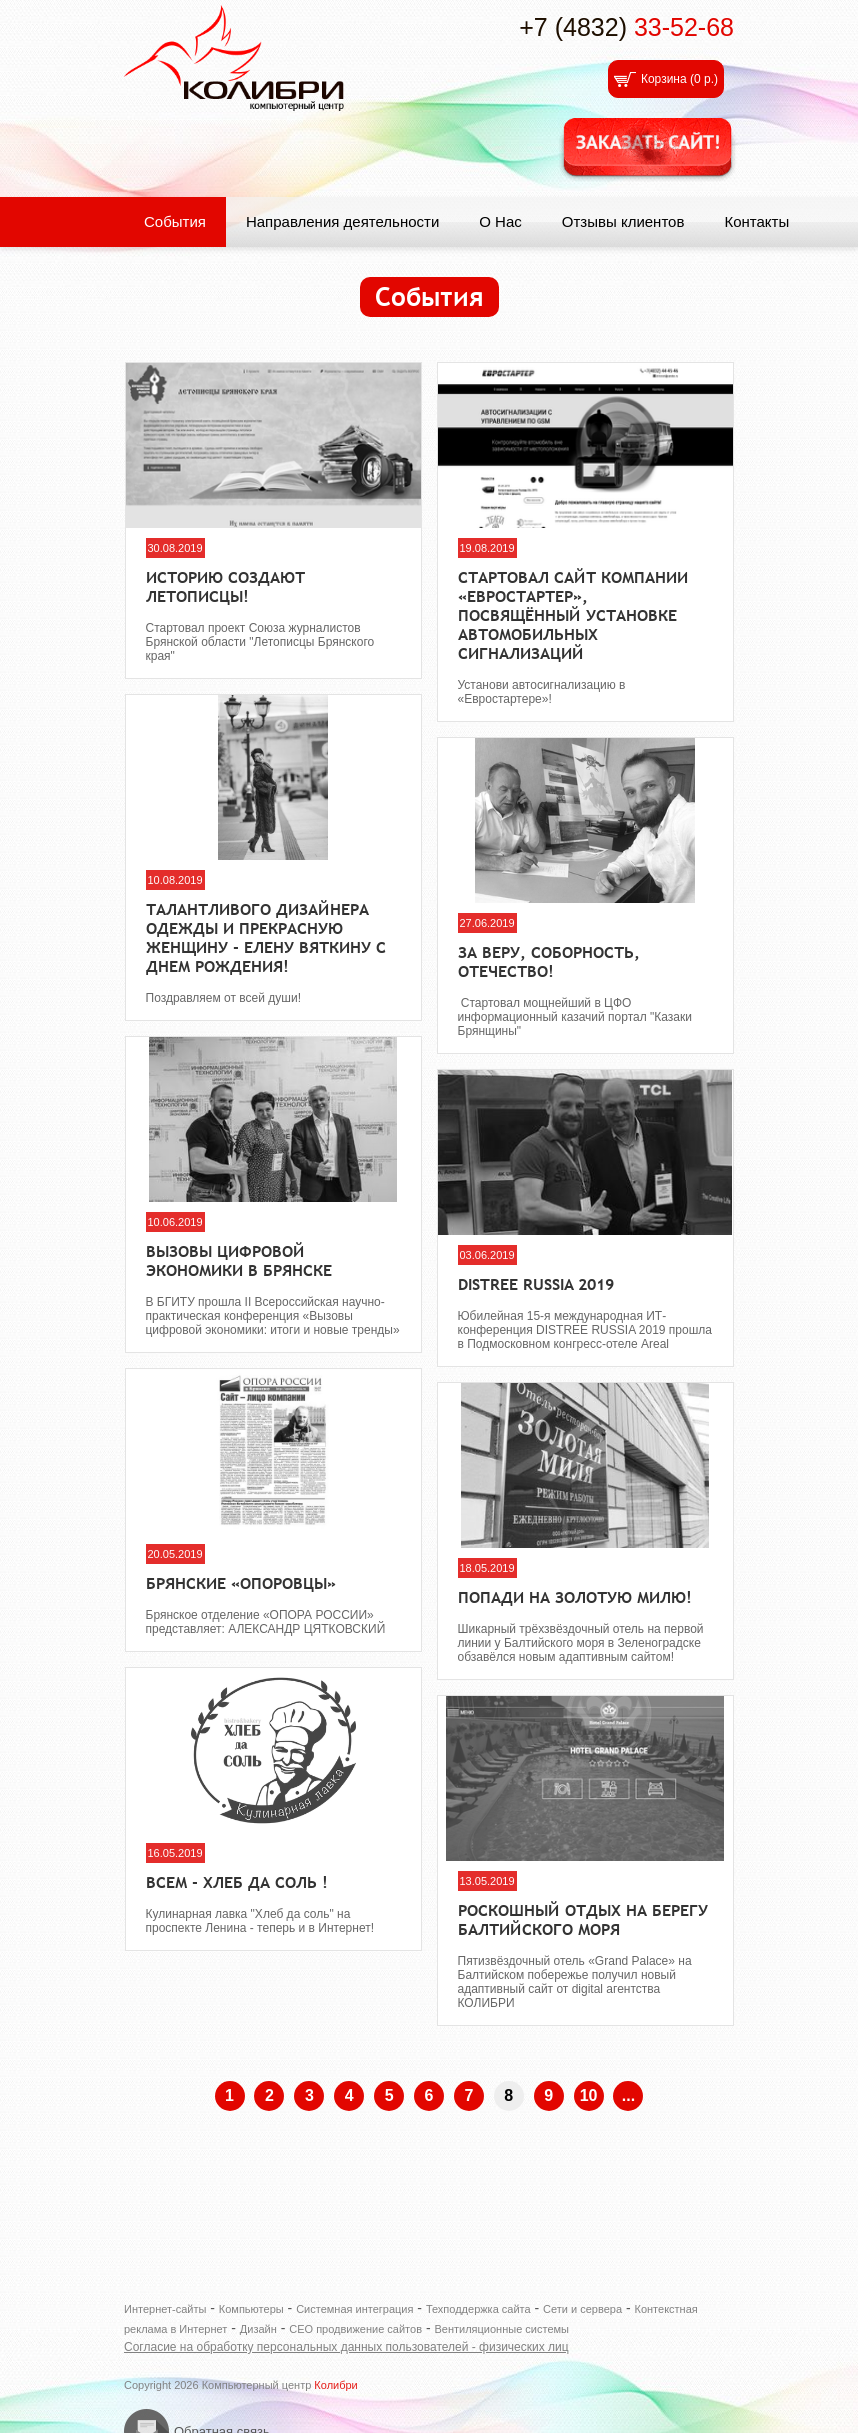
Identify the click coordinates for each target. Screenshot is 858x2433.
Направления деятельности (342, 221)
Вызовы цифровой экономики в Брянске (239, 1261)
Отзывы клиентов (623, 221)
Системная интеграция (354, 2309)
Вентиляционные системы (501, 2329)
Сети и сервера (582, 2309)
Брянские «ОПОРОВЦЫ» (241, 1583)
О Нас (500, 221)
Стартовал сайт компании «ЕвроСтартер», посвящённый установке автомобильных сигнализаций (573, 615)
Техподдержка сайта (478, 2309)
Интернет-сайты (165, 2309)
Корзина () (679, 79)
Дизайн (258, 2329)
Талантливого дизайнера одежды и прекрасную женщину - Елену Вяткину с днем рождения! (266, 938)
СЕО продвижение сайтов (355, 2329)
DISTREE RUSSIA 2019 (536, 1284)
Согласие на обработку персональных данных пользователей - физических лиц (346, 2347)
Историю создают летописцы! (225, 587)
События (175, 221)
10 (589, 2095)
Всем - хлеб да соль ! (237, 1882)
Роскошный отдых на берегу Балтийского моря (583, 1920)
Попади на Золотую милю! (575, 1597)
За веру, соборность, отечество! (549, 962)
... (628, 2095)
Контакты (756, 221)
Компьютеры (251, 2309)
